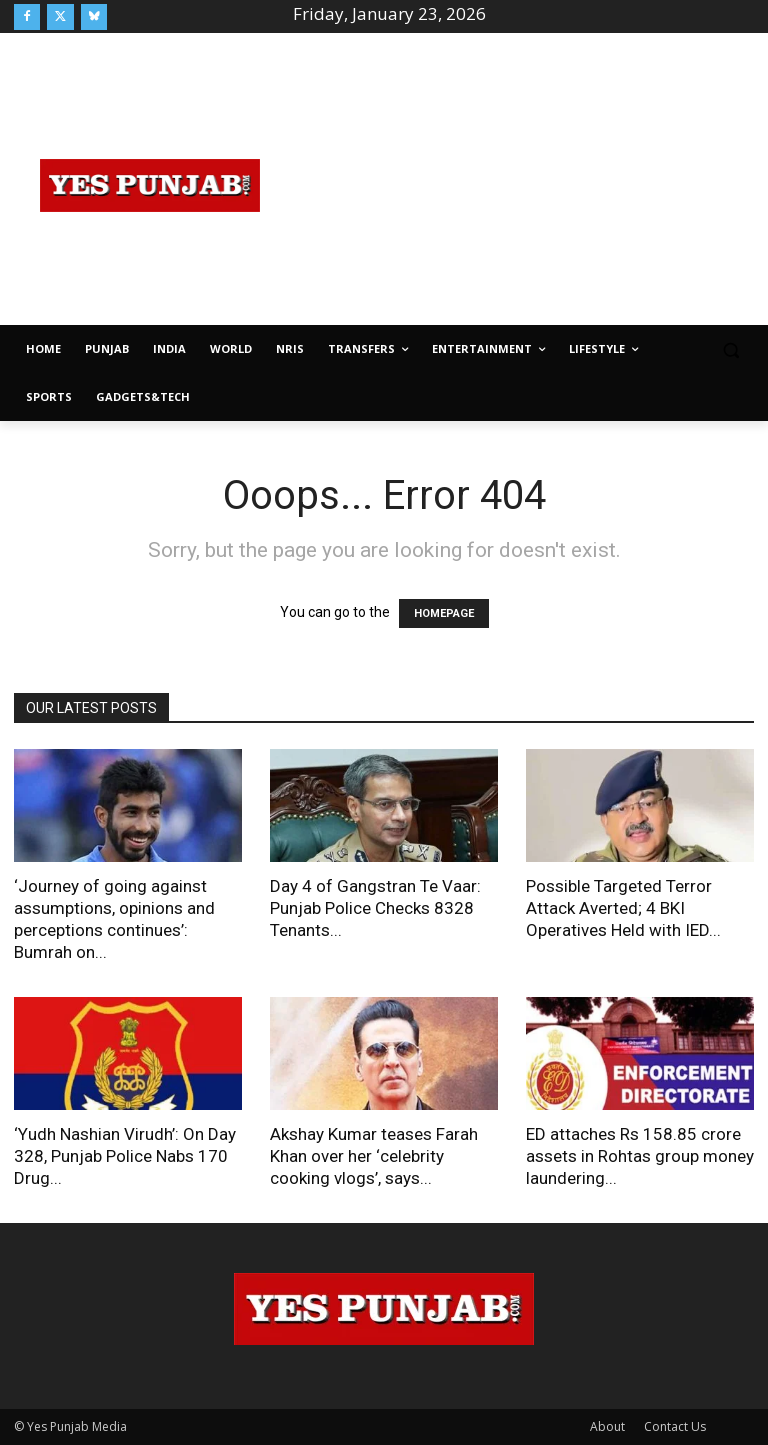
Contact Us (675, 1426)
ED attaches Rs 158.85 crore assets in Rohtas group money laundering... (640, 1156)
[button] (730, 349)
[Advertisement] (527, 182)
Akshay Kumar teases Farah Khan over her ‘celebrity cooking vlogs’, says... (374, 1156)
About (607, 1426)
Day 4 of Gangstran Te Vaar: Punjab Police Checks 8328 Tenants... (375, 908)
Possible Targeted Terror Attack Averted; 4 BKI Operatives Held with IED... (623, 908)
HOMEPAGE (444, 613)
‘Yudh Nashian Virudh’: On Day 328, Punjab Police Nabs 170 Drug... (125, 1156)
